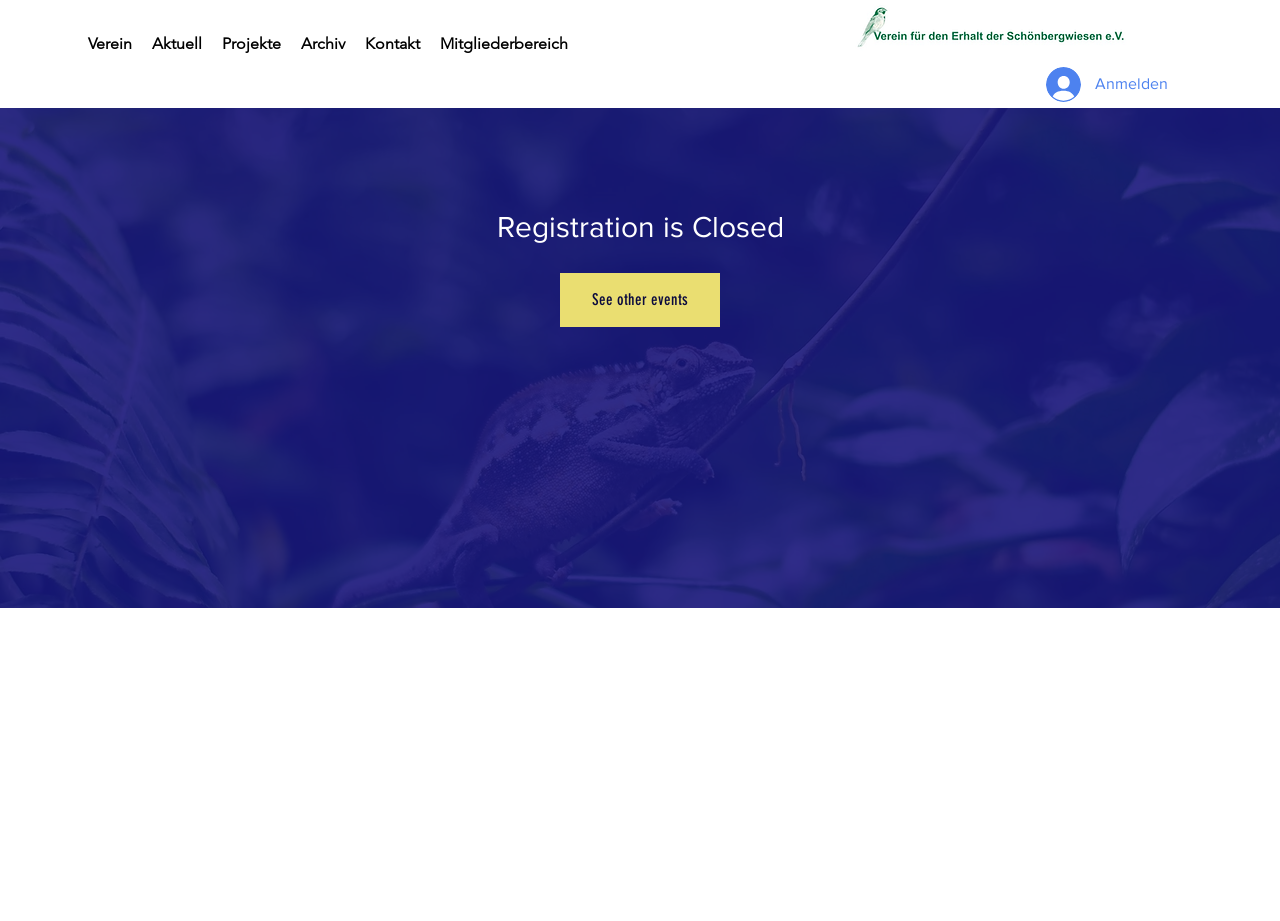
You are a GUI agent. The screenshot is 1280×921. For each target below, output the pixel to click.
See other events (640, 299)
